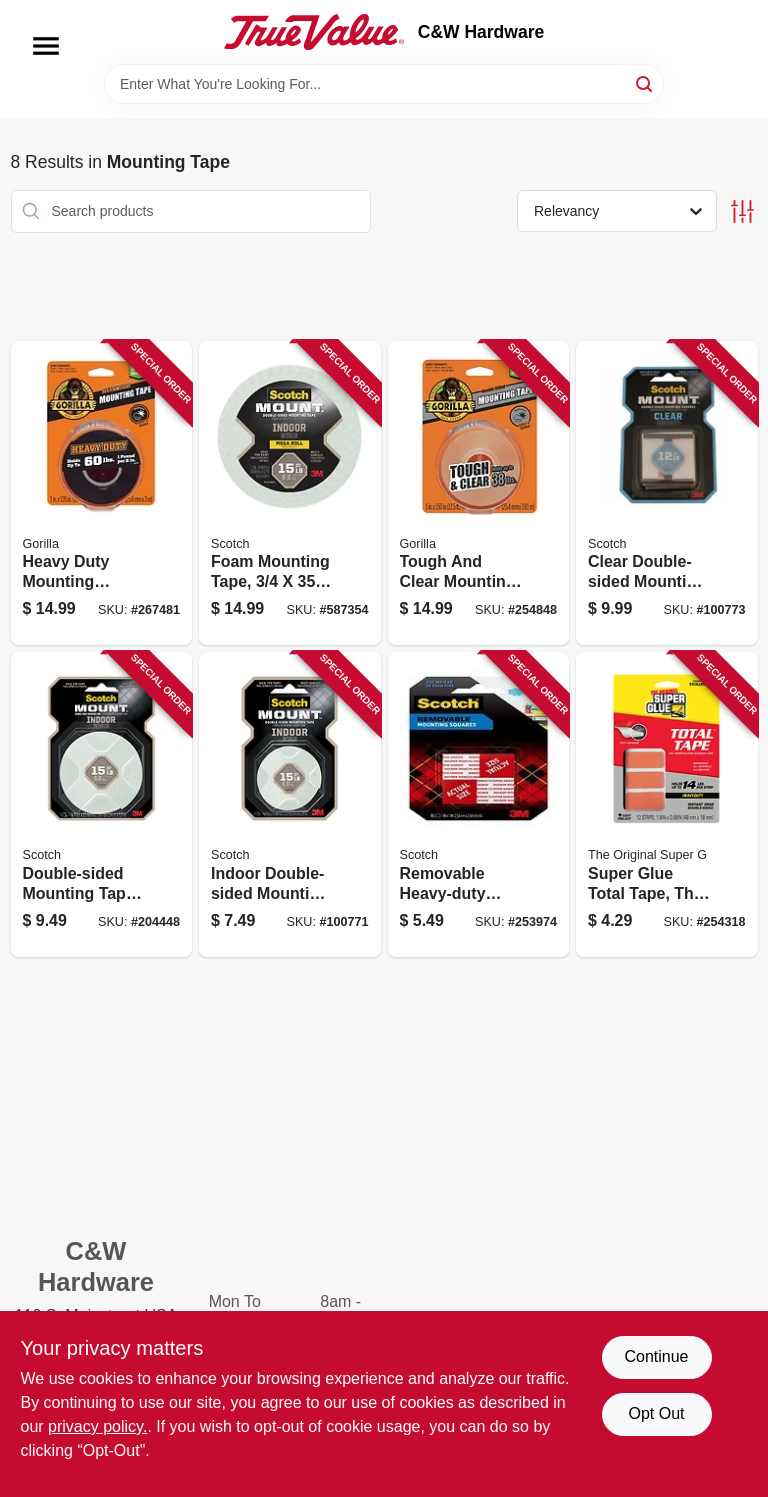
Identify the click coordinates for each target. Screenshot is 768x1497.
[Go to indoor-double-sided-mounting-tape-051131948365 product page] (290, 804)
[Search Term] (384, 84)
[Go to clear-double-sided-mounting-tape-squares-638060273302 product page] (667, 493)
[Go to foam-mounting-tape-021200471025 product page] (290, 493)
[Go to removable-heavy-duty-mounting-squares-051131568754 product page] (479, 804)
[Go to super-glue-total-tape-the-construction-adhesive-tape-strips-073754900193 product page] (667, 804)
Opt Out (656, 1413)
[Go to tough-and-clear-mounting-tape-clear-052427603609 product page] (479, 493)
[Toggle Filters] (742, 211)
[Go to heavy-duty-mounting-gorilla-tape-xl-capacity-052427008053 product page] (102, 493)
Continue (656, 1356)
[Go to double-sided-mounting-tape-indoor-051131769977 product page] (102, 804)
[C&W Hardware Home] (314, 32)
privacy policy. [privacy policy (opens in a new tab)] (97, 1426)
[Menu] (46, 46)
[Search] (645, 82)
